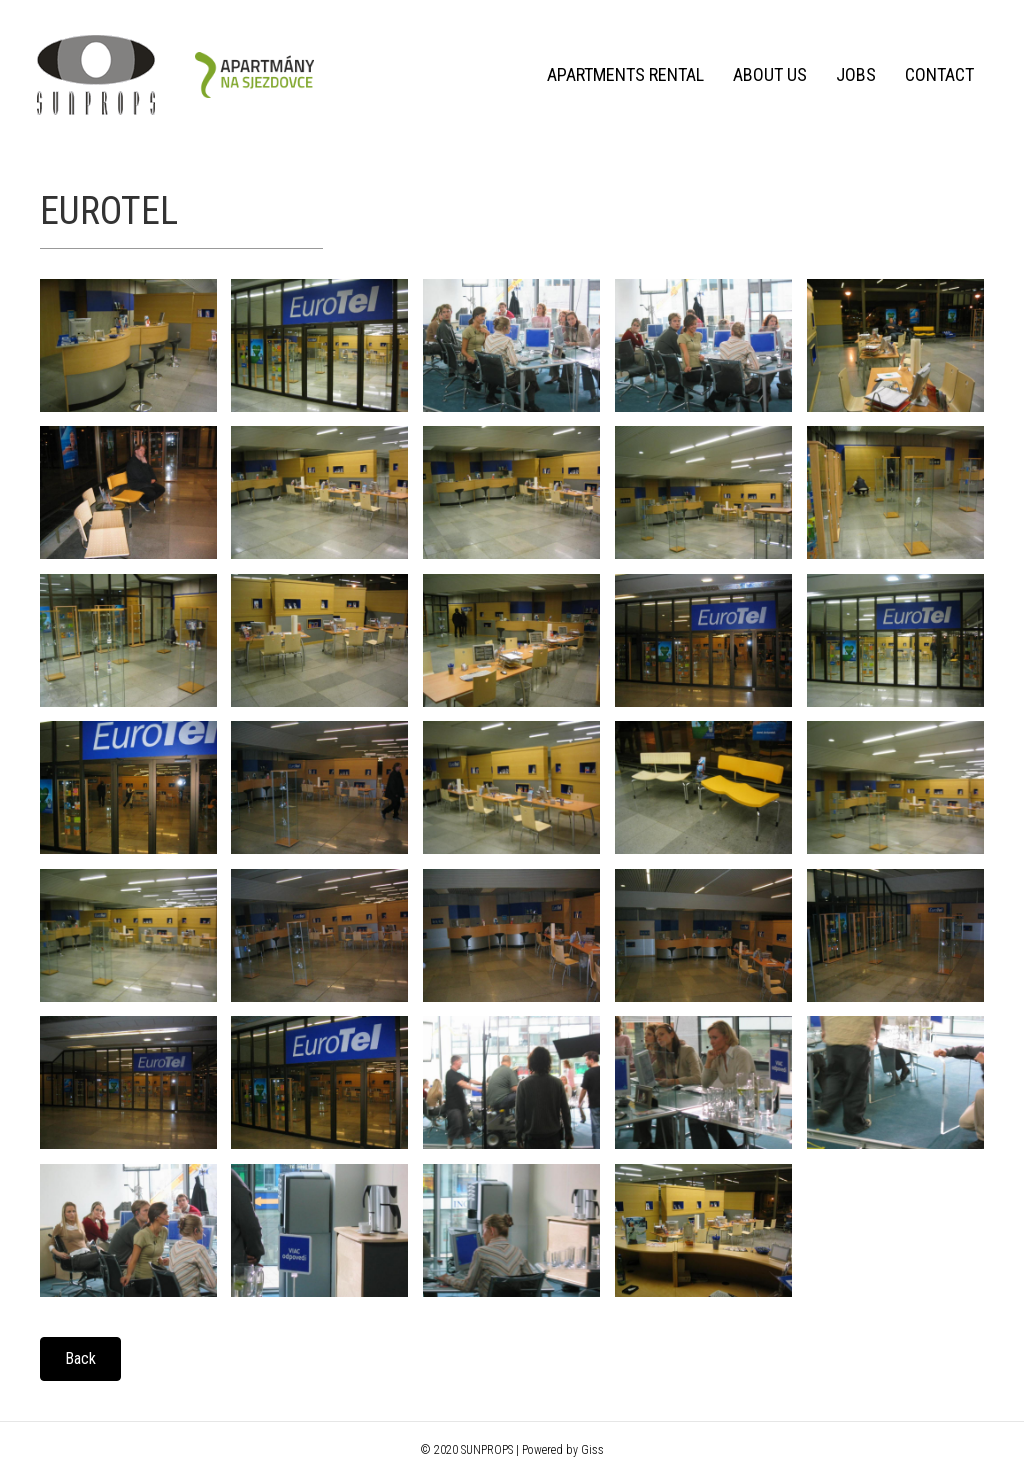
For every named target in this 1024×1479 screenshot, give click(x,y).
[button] (80, 1359)
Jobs (852, 74)
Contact (935, 74)
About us (766, 74)
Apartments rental (621, 74)
